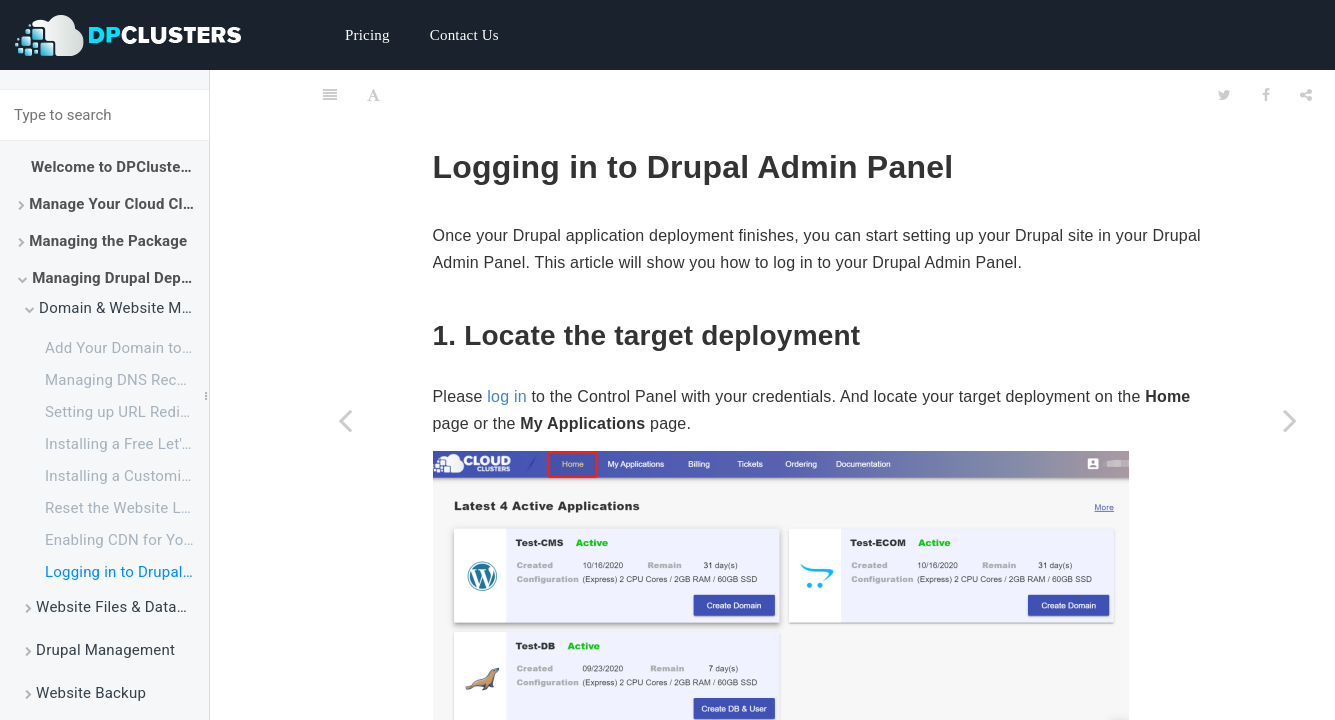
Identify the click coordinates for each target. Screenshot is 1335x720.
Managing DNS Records (126, 380)
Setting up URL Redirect (126, 412)
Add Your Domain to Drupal (127, 348)
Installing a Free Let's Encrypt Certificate (127, 444)
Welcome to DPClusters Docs (120, 167)
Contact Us (464, 35)
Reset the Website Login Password (127, 508)
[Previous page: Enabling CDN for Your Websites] (345, 420)
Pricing (367, 35)
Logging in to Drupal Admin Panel (127, 572)
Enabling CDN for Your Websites (127, 540)
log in (506, 346)
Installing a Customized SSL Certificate (127, 476)
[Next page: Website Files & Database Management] (1290, 420)
